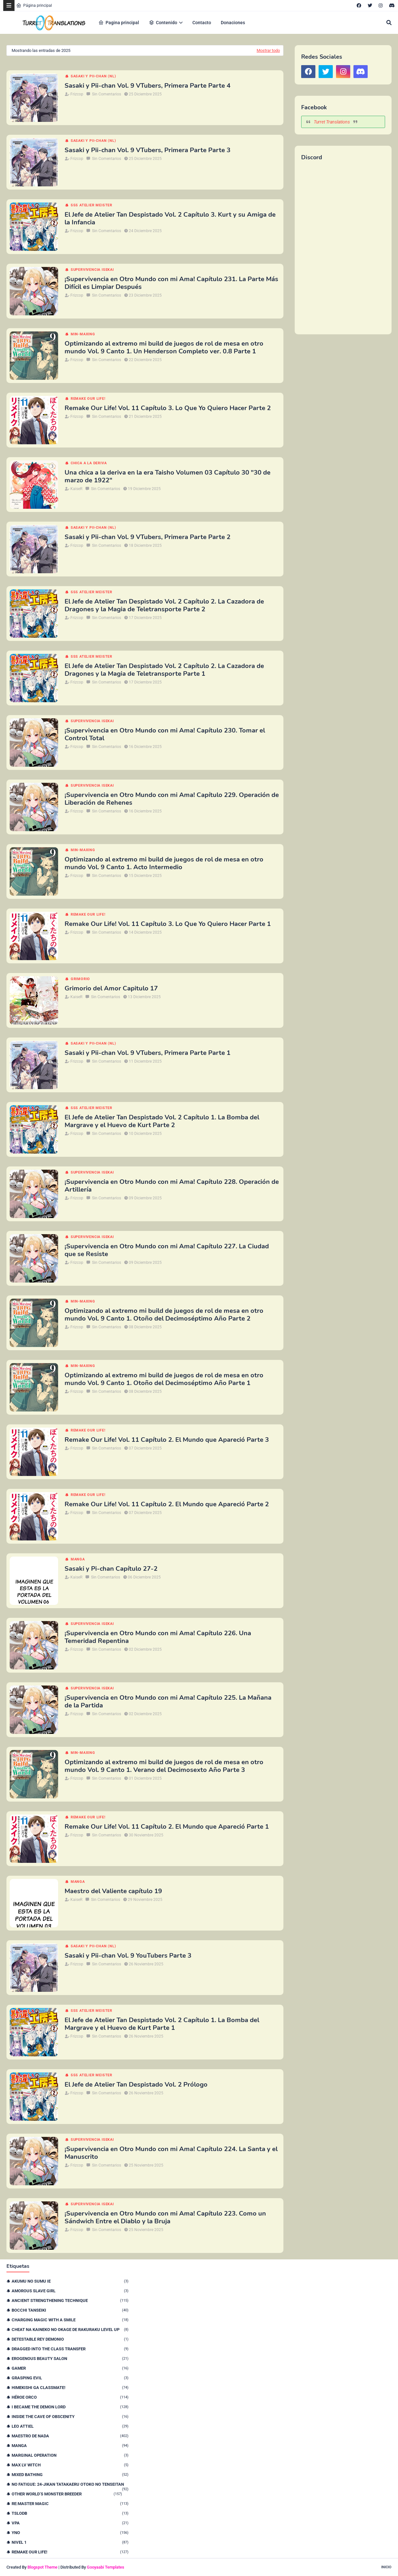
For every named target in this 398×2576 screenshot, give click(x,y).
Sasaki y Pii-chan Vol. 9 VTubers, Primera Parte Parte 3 (147, 150)
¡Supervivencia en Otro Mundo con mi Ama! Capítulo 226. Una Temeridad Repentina (158, 1637)
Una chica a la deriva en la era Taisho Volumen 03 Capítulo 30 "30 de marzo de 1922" (167, 476)
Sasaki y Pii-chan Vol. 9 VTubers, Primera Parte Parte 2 (147, 537)
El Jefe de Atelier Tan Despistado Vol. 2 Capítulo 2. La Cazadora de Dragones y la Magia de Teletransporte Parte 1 (164, 670)
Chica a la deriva (89, 463)
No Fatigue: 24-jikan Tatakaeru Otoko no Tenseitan (70, 2484)
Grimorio (80, 979)
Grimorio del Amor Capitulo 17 (111, 988)
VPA (70, 2523)
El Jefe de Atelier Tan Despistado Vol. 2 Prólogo (136, 2085)
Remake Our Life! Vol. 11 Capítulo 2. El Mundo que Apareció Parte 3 (167, 1440)
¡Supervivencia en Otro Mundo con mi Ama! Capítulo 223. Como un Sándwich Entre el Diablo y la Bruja (165, 2217)
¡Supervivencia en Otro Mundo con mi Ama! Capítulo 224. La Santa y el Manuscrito (171, 2153)
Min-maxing (83, 334)
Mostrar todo (268, 50)
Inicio (386, 2567)
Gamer (70, 2368)
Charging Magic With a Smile (70, 2319)
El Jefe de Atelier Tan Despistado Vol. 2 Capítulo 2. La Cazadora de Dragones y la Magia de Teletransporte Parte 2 (164, 605)
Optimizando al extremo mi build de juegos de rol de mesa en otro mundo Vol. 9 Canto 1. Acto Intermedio (164, 863)
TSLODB (70, 2513)
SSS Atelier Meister (91, 205)
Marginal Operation (70, 2455)
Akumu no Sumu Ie (70, 2281)
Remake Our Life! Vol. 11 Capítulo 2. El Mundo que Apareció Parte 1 (167, 1827)
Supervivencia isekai (92, 270)
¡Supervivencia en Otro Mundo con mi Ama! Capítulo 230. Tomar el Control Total (165, 734)
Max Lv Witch (70, 2465)
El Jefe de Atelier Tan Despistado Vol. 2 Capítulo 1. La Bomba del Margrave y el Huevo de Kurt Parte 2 (162, 1121)
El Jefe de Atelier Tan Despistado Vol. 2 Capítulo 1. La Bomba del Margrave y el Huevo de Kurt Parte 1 (162, 2024)
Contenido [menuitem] (163, 22)
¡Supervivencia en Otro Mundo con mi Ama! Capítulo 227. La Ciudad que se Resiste (167, 1250)
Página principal (34, 5)
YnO (70, 2532)
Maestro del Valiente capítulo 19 (113, 1891)
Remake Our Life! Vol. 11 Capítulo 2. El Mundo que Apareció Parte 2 (167, 1504)
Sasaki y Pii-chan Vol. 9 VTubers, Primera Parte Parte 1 (147, 1053)
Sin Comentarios (106, 94)
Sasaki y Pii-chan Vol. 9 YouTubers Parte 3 (128, 1956)
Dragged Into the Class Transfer (70, 2348)
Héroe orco (70, 2397)
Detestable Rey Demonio (70, 2339)
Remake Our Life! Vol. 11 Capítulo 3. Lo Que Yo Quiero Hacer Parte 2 (168, 408)
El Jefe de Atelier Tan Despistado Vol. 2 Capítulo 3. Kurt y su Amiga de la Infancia (170, 218)
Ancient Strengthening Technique (70, 2300)
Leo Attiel (70, 2426)
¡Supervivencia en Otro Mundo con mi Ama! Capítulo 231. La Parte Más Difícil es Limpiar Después (171, 283)
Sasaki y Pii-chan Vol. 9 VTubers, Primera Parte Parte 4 (147, 86)
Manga (78, 1559)
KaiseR (76, 489)
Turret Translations (332, 121)
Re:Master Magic (70, 2503)
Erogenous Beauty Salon (70, 2358)
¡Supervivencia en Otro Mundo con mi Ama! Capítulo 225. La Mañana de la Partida (168, 1701)
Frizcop (76, 94)
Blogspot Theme (42, 2567)
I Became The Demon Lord (70, 2406)
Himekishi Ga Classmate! (70, 2387)
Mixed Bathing (70, 2474)
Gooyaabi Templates (105, 2567)
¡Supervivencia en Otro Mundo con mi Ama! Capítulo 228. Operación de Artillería (172, 1186)
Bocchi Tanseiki (70, 2310)
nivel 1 (70, 2542)
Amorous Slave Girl (70, 2290)
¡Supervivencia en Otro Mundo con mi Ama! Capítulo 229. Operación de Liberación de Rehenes (172, 799)
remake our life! (88, 399)
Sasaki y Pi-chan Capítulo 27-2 (111, 1569)
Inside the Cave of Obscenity (70, 2416)
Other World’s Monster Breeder (67, 2494)
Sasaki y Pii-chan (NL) (93, 76)
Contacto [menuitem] (201, 22)
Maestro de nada (70, 2435)
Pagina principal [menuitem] (118, 22)
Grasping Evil (70, 2377)
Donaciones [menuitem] (233, 22)
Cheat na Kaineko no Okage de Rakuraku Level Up (70, 2329)
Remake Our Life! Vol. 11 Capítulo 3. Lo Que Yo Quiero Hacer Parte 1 (168, 924)
